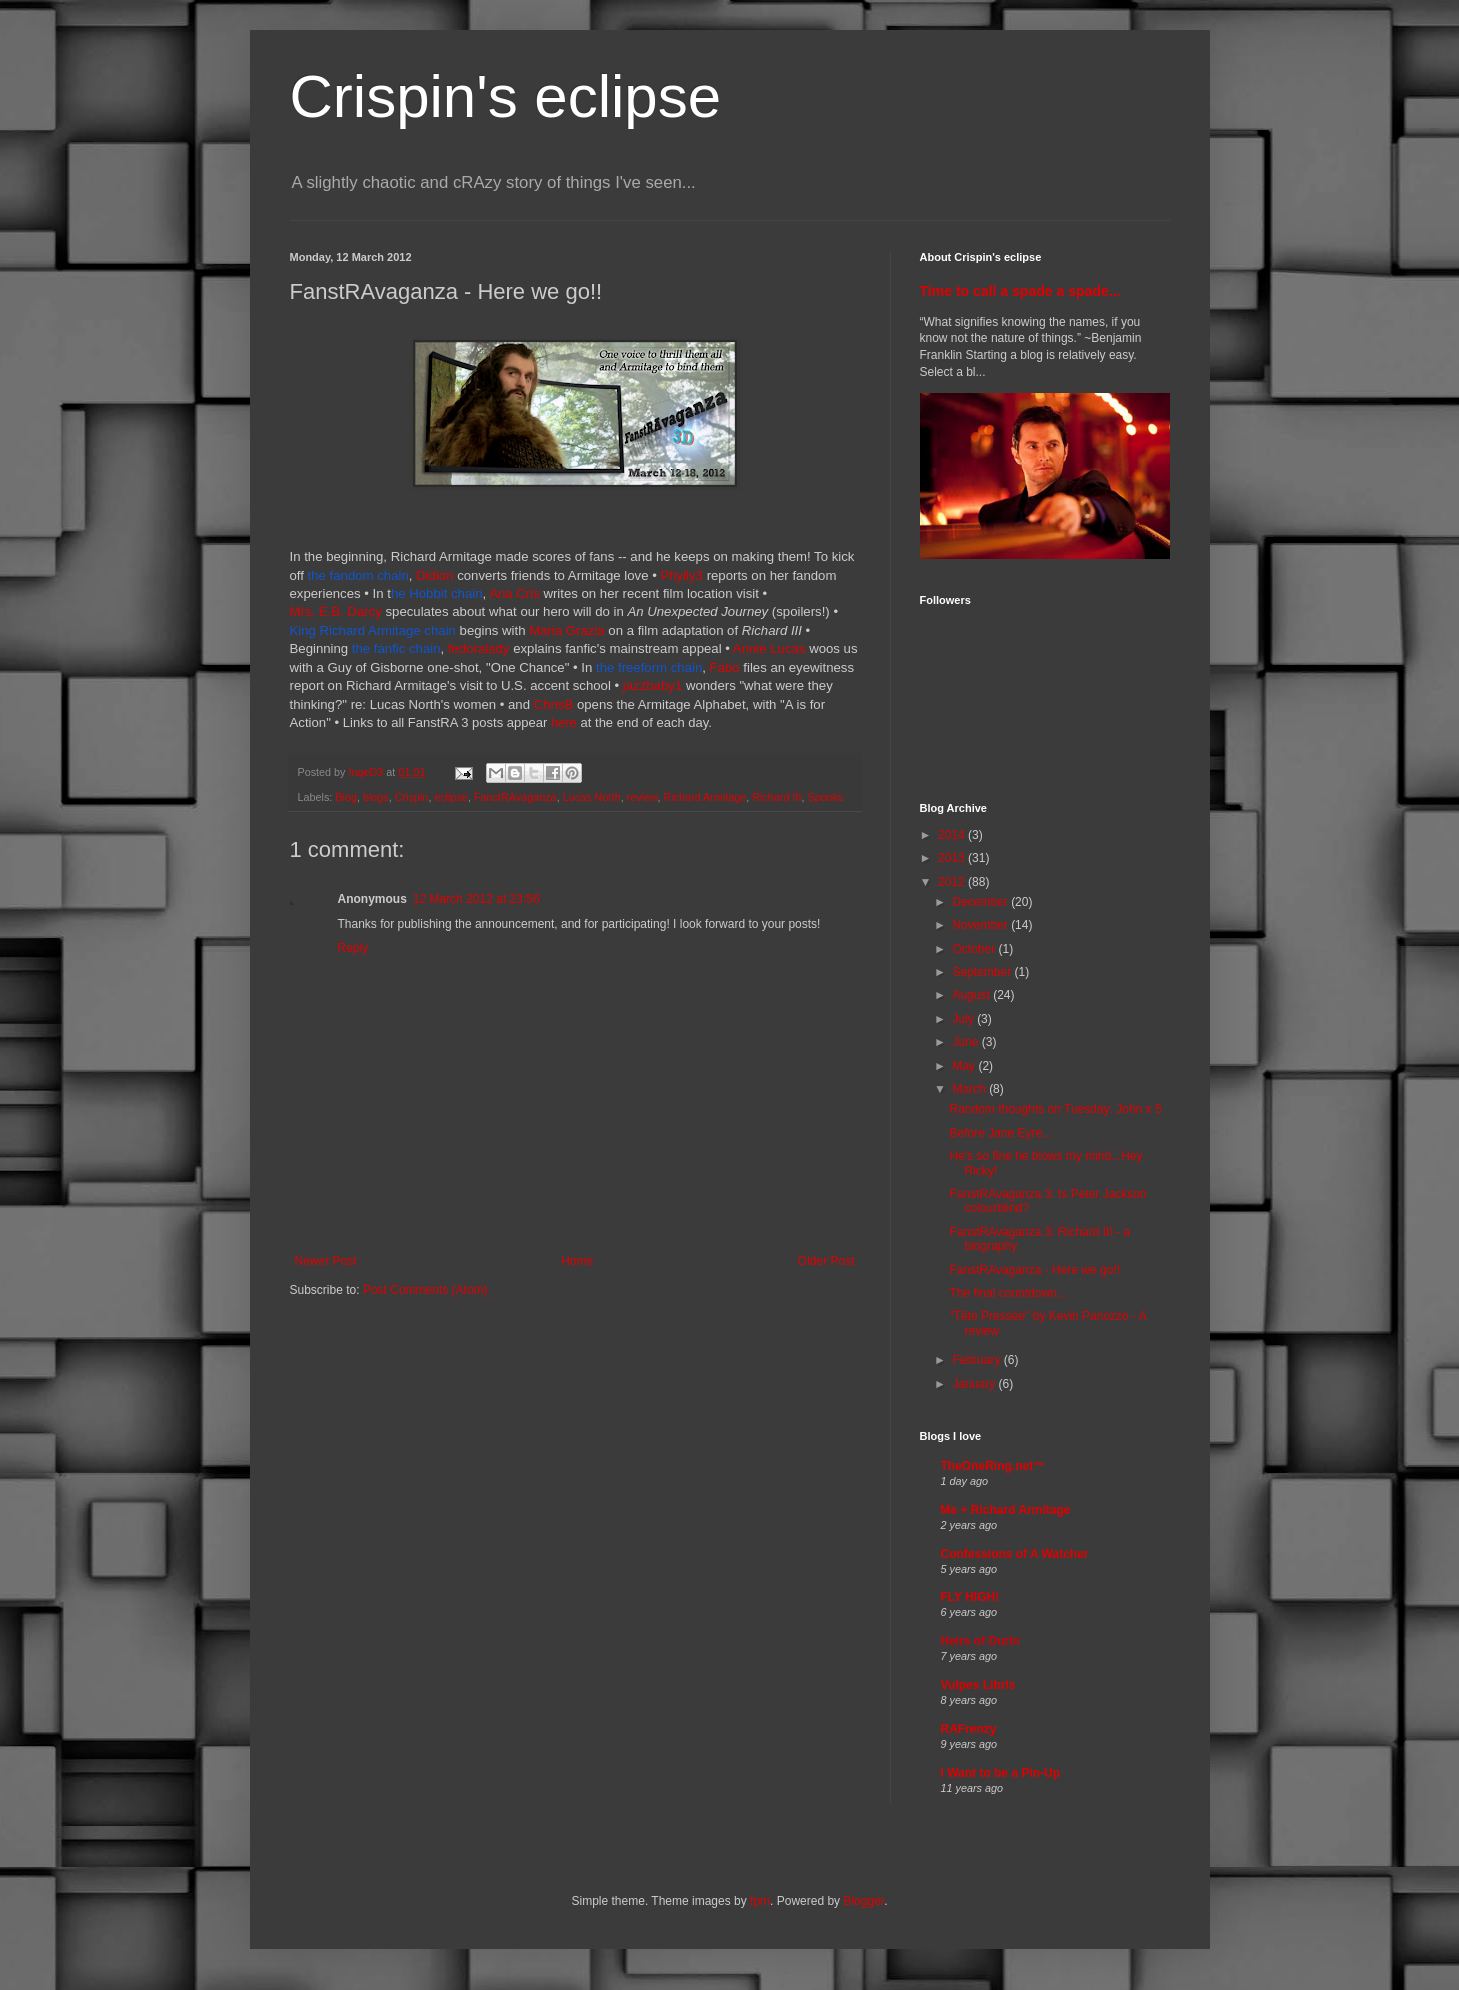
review (642, 797)
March (970, 1089)
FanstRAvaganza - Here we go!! (1034, 1270)
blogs (376, 797)
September (983, 972)
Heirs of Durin (980, 1641)
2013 (953, 858)
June (966, 1042)
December (981, 902)
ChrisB (554, 704)
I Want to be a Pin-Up (1001, 1773)
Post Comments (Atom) (425, 1290)
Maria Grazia (566, 630)
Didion (434, 575)
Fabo (727, 667)
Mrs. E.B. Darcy (336, 611)
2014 (953, 835)
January (975, 1384)
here (564, 722)
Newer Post (326, 1261)
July (964, 1019)
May (965, 1066)
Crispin (412, 797)
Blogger (863, 1901)
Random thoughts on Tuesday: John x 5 (1055, 1109)
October (975, 949)
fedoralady (479, 648)
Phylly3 (681, 575)
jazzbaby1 (652, 685)
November (981, 925)
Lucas (787, 648)
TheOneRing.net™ (993, 1466)
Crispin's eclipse (506, 96)
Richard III (776, 797)
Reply (353, 948)
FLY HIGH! (970, 1597)
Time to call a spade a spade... (1020, 291)
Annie (751, 648)
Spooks (825, 797)
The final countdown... (1007, 1293)
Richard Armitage (704, 797)
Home (577, 1261)
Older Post (826, 1261)
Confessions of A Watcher (1015, 1554)
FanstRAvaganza (515, 797)
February (977, 1360)
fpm (760, 1901)
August (972, 995)
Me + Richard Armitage (1006, 1510)
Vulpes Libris (978, 1685)
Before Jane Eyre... (1000, 1133)
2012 (953, 882)
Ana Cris (514, 593)
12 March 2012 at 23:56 (476, 899)
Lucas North (592, 797)
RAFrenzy (969, 1729)
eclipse (451, 797)
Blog (346, 797)
